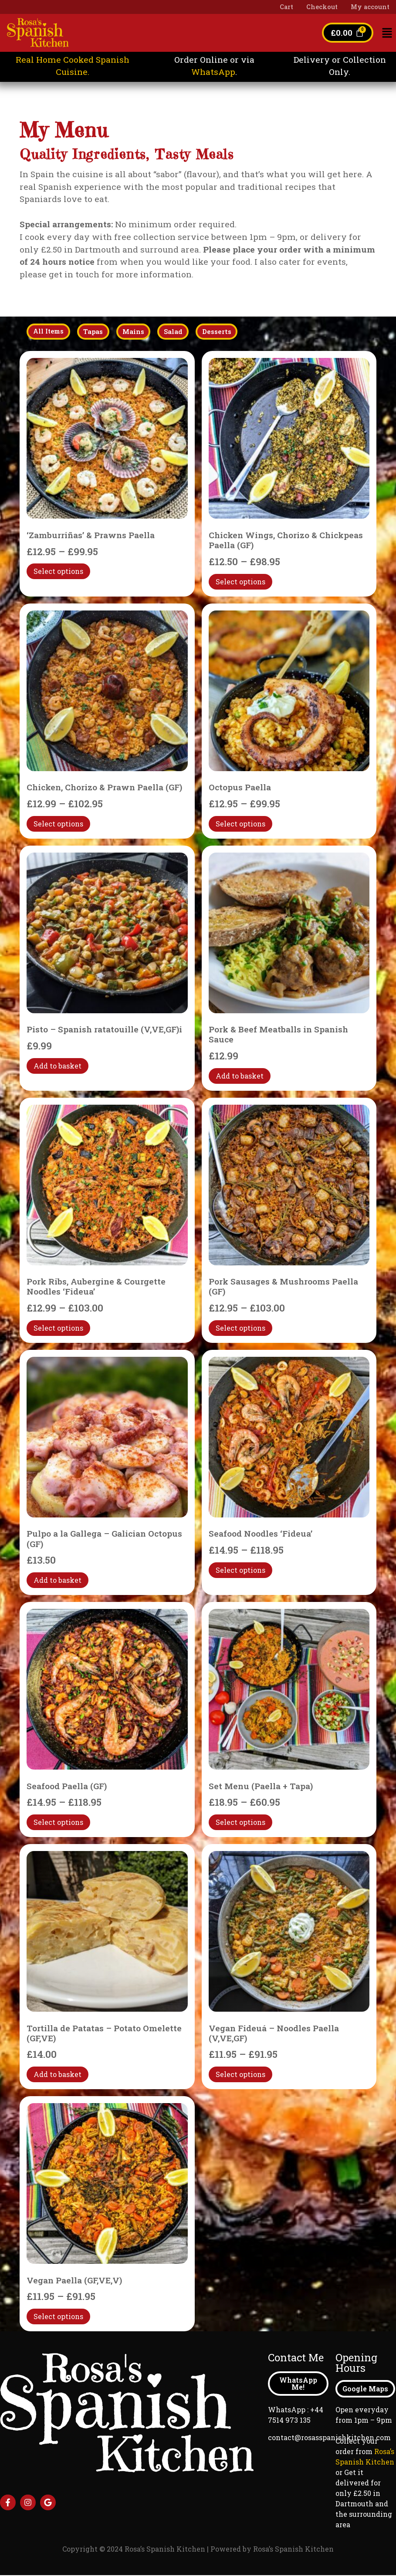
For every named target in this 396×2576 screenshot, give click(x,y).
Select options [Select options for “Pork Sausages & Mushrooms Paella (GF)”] (240, 1328)
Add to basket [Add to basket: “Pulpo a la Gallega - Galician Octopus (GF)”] (57, 1580)
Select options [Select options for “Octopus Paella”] (240, 824)
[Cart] (347, 33)
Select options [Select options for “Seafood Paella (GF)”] (58, 1822)
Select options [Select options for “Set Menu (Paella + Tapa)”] (240, 1822)
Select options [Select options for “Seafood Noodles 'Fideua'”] (240, 1570)
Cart (286, 7)
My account (370, 7)
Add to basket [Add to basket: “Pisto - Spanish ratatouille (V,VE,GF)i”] (57, 1066)
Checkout (322, 7)
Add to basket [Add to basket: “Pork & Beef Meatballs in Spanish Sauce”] (240, 1076)
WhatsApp (213, 71)
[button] (387, 33)
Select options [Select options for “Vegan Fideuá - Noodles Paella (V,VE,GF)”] (240, 2075)
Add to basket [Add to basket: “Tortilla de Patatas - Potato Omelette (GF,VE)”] (57, 2075)
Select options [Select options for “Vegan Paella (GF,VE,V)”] (58, 2317)
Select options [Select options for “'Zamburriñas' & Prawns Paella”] (58, 572)
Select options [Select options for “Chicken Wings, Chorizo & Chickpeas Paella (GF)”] (240, 582)
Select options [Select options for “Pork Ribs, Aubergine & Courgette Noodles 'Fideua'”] (58, 1328)
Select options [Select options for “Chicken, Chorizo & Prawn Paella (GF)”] (58, 824)
